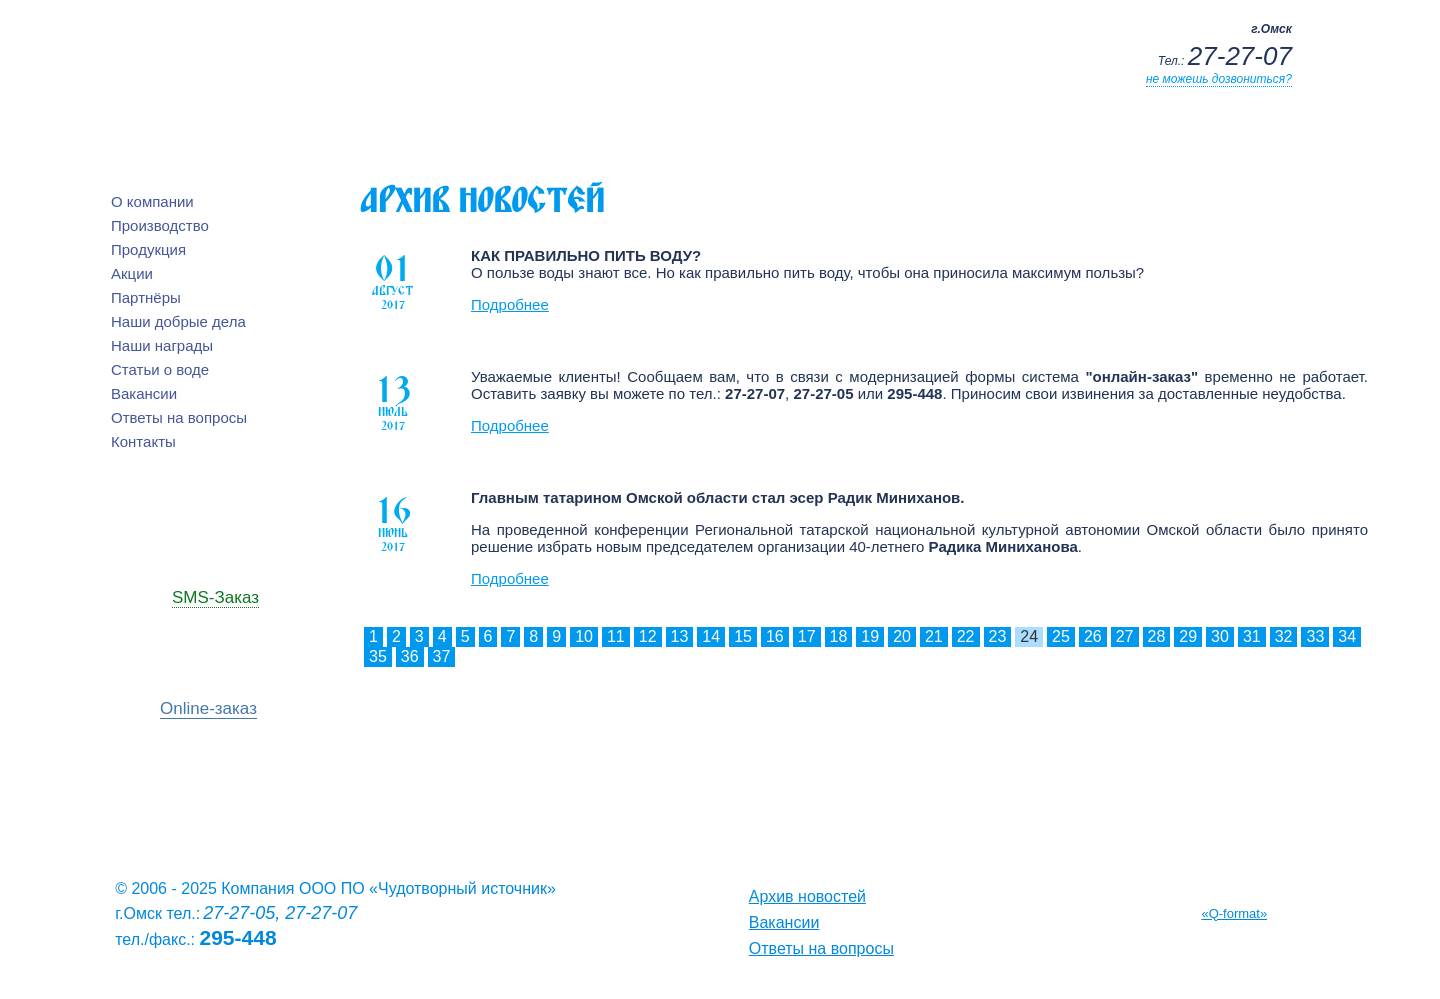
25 (1061, 636)
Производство (160, 225)
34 (1347, 636)
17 (807, 636)
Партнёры (146, 297)
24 (1029, 636)
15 (743, 636)
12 (648, 636)
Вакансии (144, 393)
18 (839, 636)
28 (1157, 636)
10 (584, 636)
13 (680, 636)
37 (442, 656)
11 (616, 636)
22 (966, 636)
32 (1284, 636)
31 (1252, 636)
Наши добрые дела (178, 321)
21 (934, 636)
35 (378, 656)
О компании (152, 201)
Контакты (143, 441)
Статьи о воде (160, 369)
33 (1315, 636)
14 (711, 636)
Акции (132, 273)
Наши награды (162, 345)
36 (410, 656)
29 (1188, 636)
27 (1125, 636)
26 (1093, 636)
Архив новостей (807, 896)
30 (1220, 636)
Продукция (148, 249)
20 (902, 636)
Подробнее (510, 304)
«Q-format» (1234, 913)
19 (870, 636)
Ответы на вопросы (179, 417)
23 (998, 636)
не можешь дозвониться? (1219, 79)
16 (775, 636)
